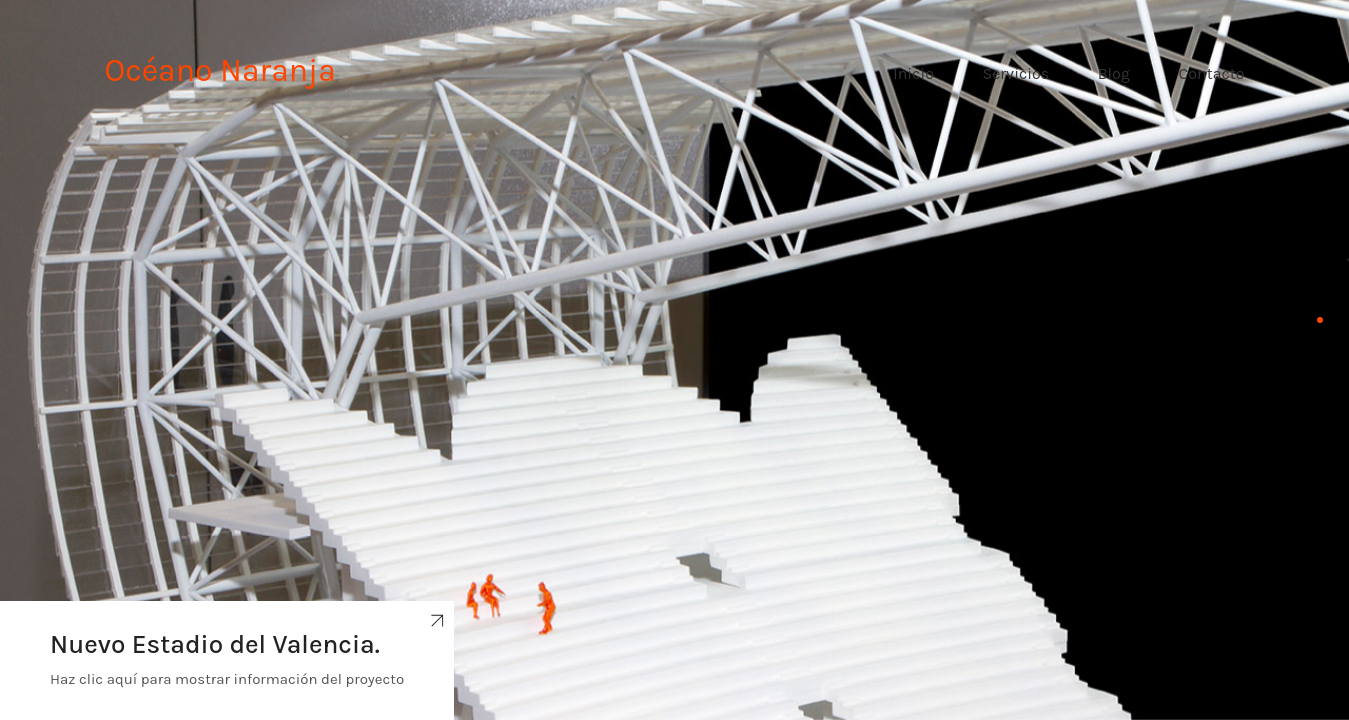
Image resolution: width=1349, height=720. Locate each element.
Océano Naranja (220, 70)
